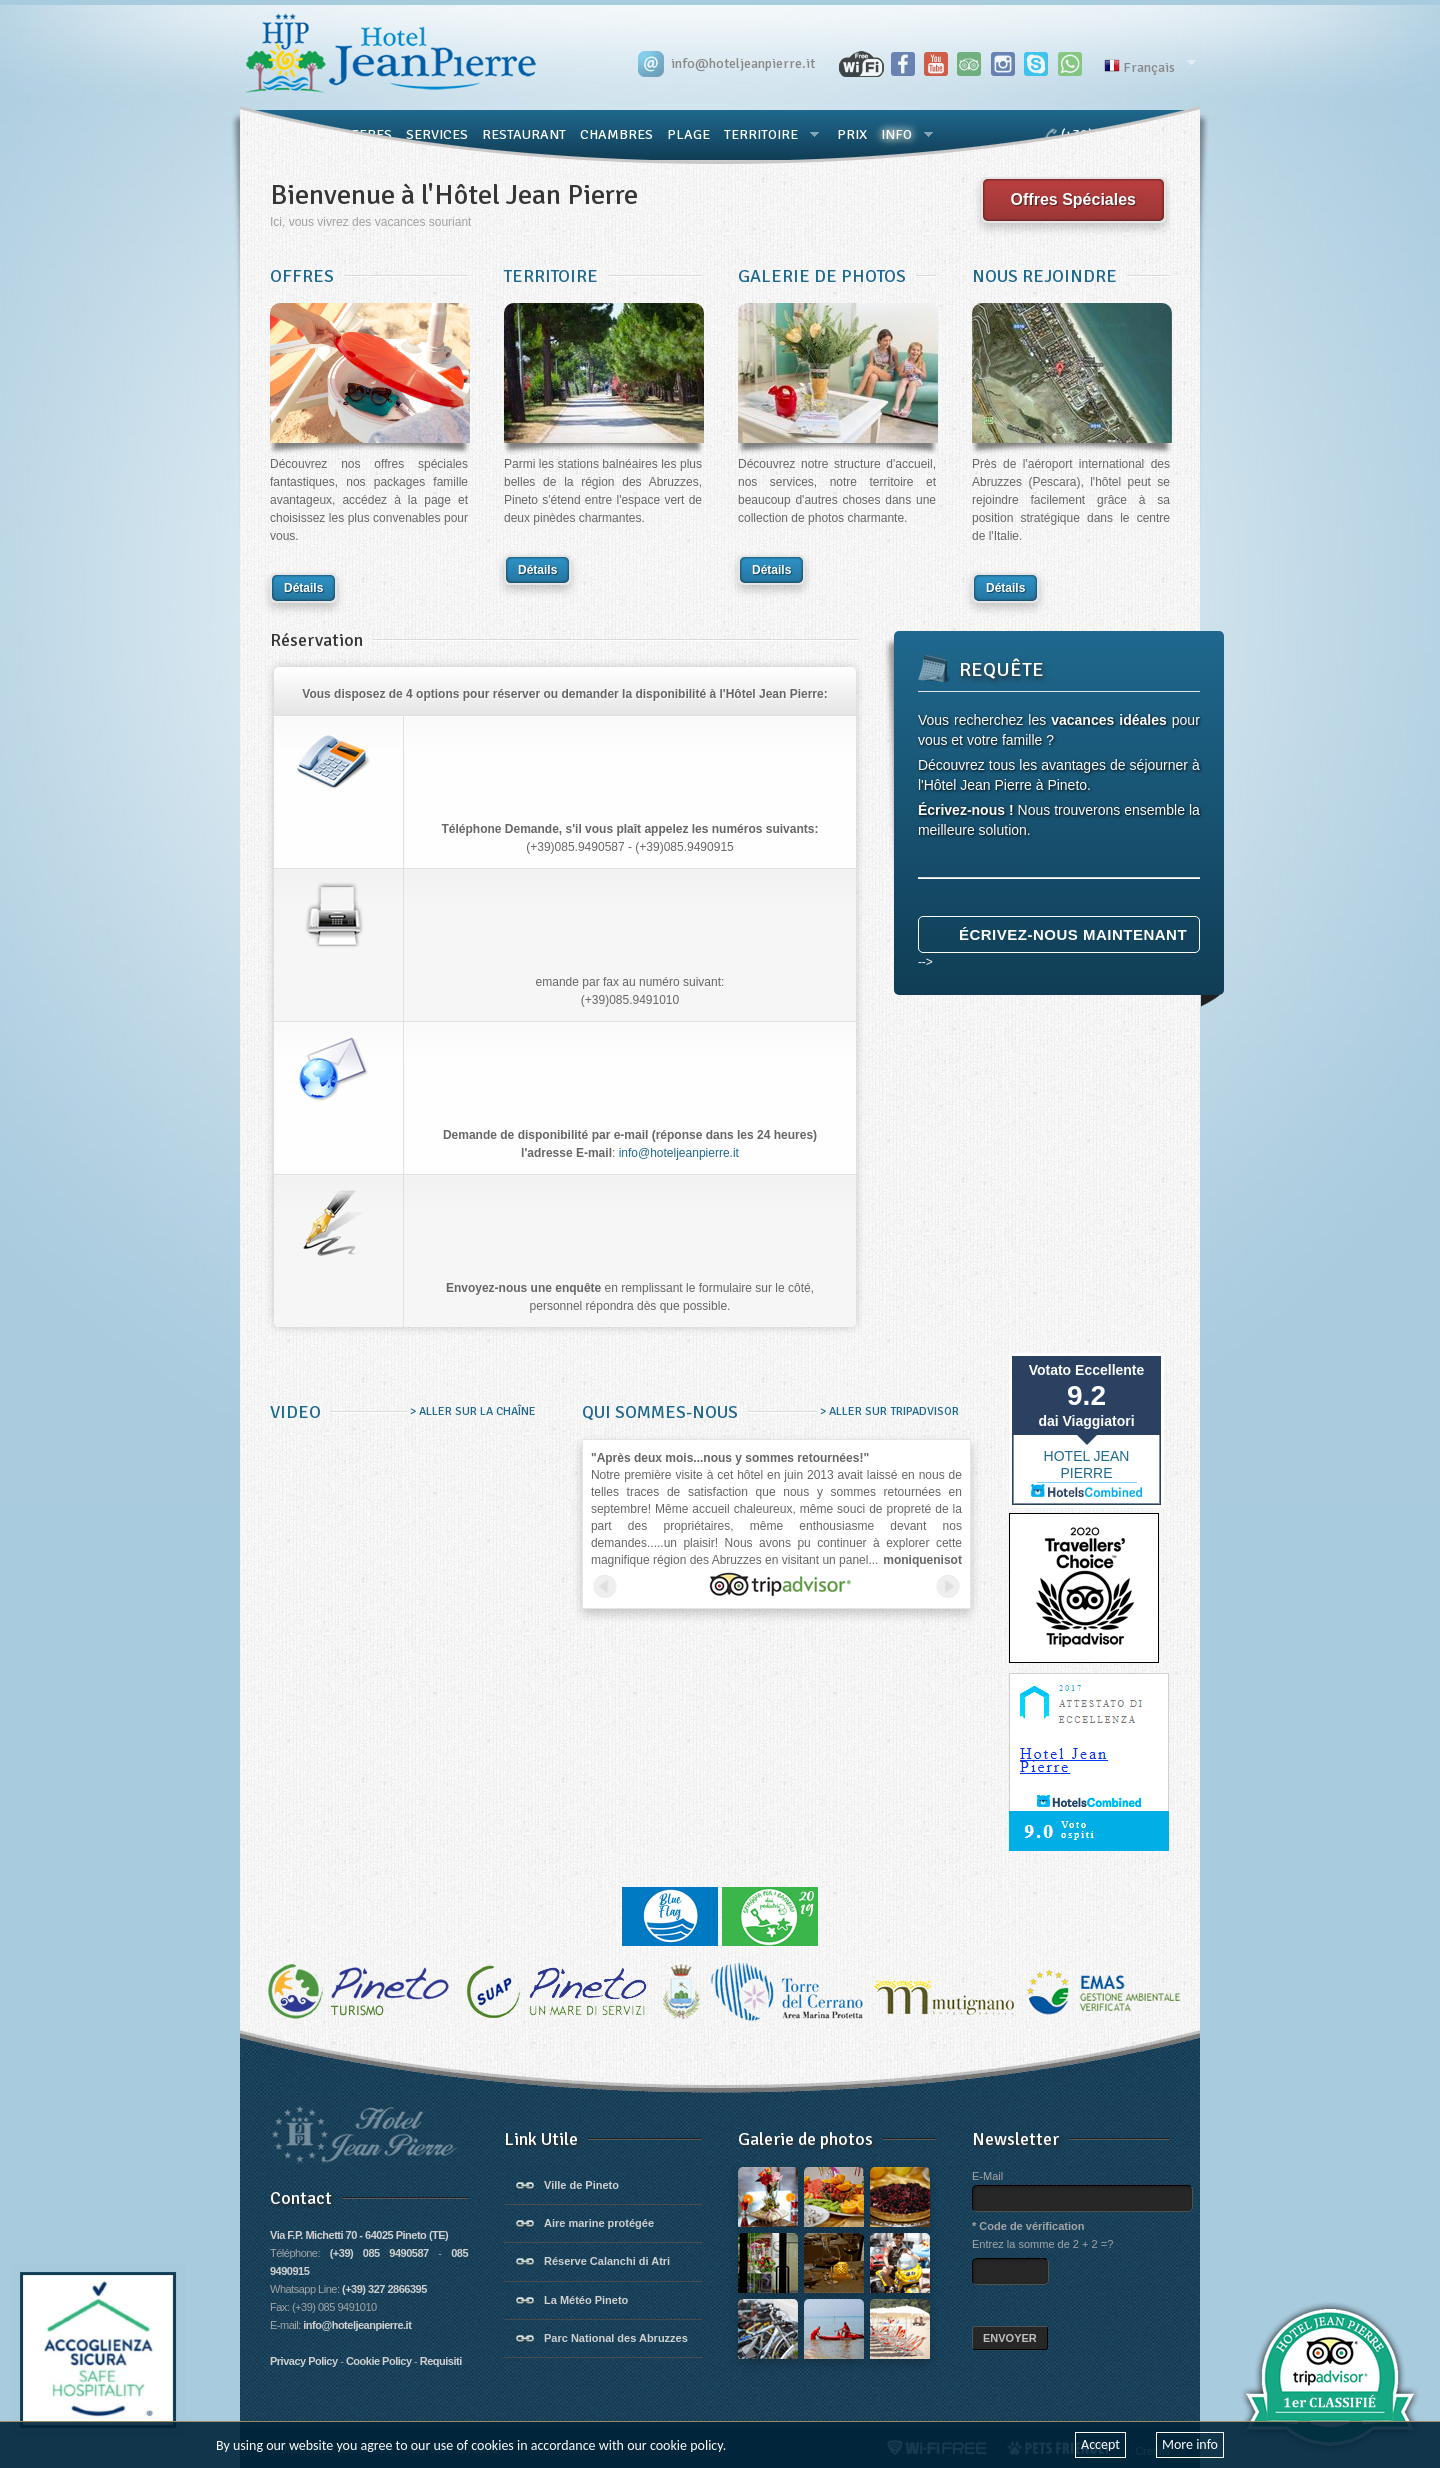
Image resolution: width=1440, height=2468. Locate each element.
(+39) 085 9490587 (379, 2253)
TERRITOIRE (551, 276)
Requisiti (441, 2361)
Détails (303, 588)
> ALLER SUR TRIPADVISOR (888, 1411)
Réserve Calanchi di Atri (607, 2261)
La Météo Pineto (586, 2300)
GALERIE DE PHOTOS (822, 276)
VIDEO (295, 1412)
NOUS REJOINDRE (1044, 276)
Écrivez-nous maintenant (1073, 934)
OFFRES (302, 276)
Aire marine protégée (599, 2223)
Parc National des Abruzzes (616, 2338)
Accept (1100, 2444)
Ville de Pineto (581, 2185)
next (948, 1586)
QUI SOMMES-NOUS (660, 1412)
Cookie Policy (379, 2361)
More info (1190, 2444)
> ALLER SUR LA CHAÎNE (471, 1411)
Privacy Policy (304, 2361)
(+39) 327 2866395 (384, 2289)
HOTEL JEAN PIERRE (1087, 1464)
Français (1146, 65)
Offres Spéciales (1073, 199)
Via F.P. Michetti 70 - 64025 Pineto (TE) (359, 2235)
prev (605, 1586)
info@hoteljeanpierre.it (679, 1153)
